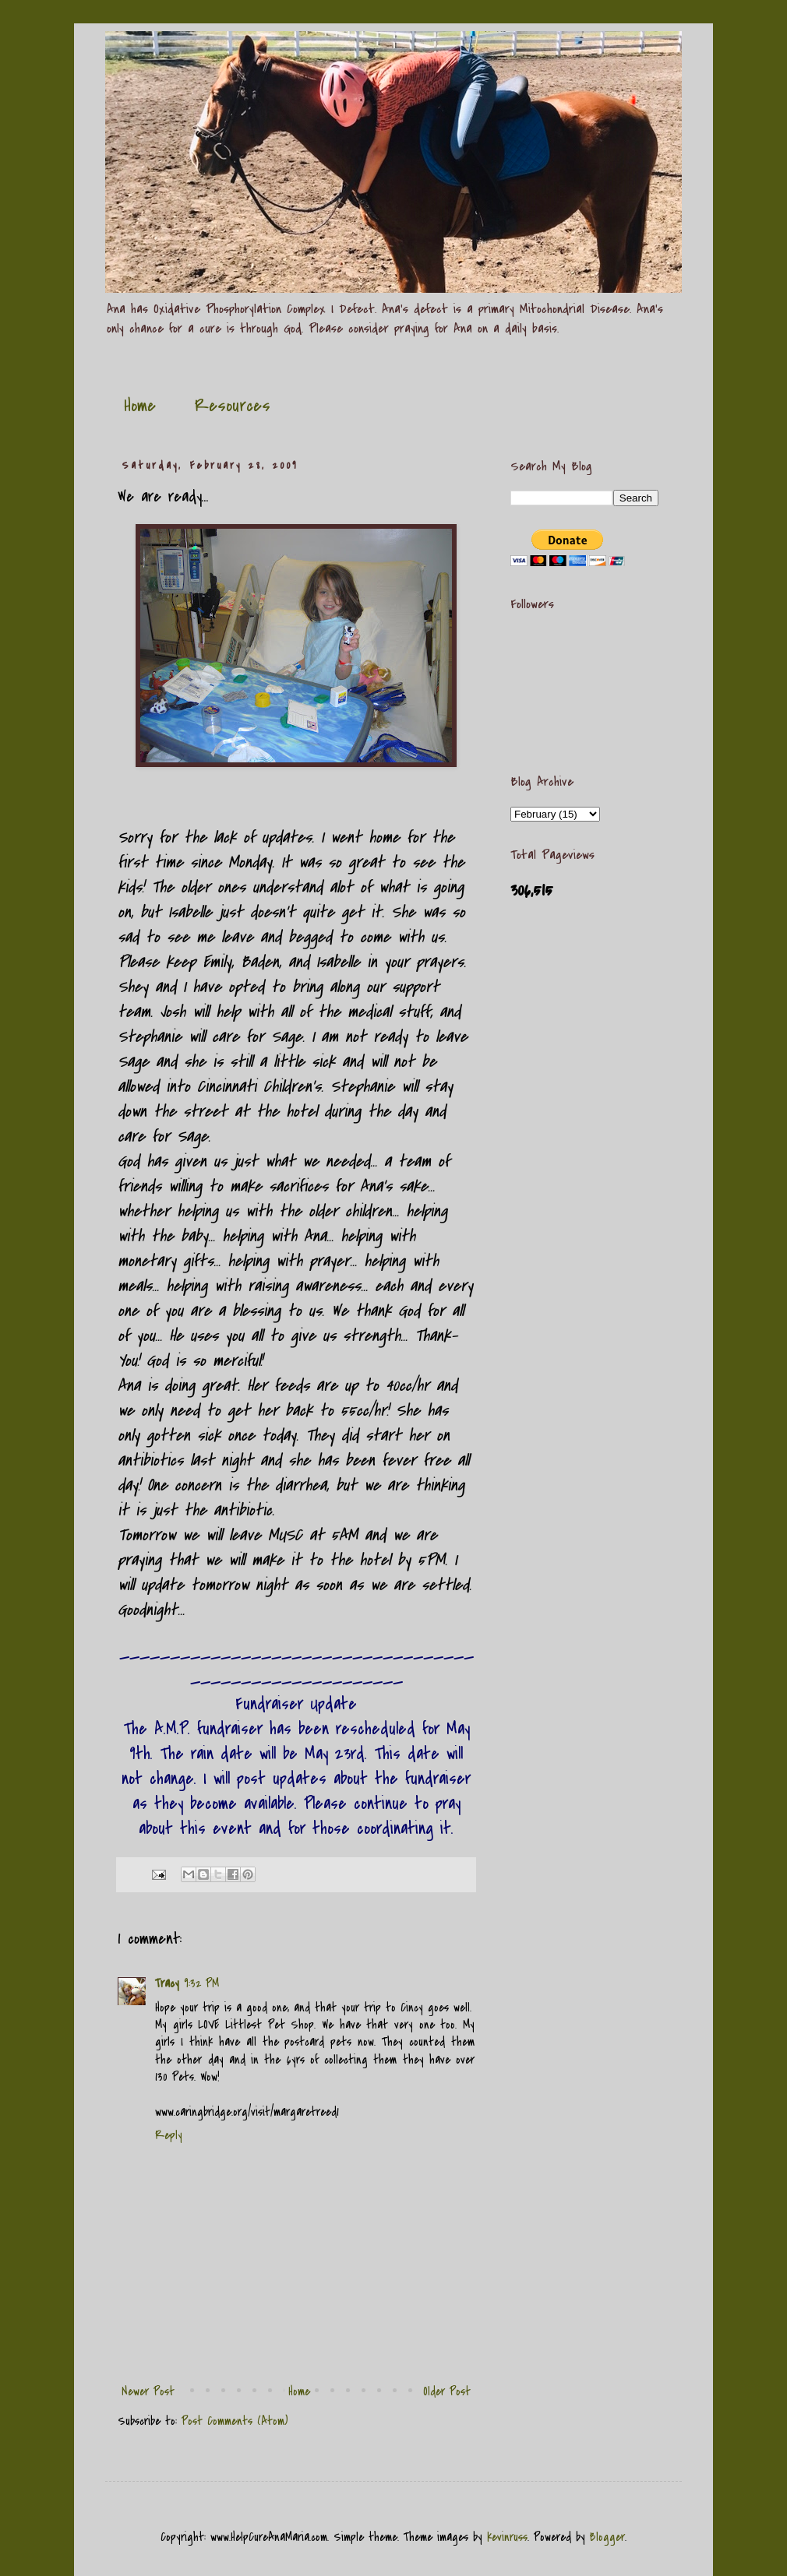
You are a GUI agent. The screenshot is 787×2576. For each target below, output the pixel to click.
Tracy (167, 1983)
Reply (168, 2135)
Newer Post (148, 2391)
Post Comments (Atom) (235, 2421)
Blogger (607, 2537)
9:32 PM (201, 1983)
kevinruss (507, 2537)
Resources (232, 405)
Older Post (447, 2391)
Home (140, 405)
